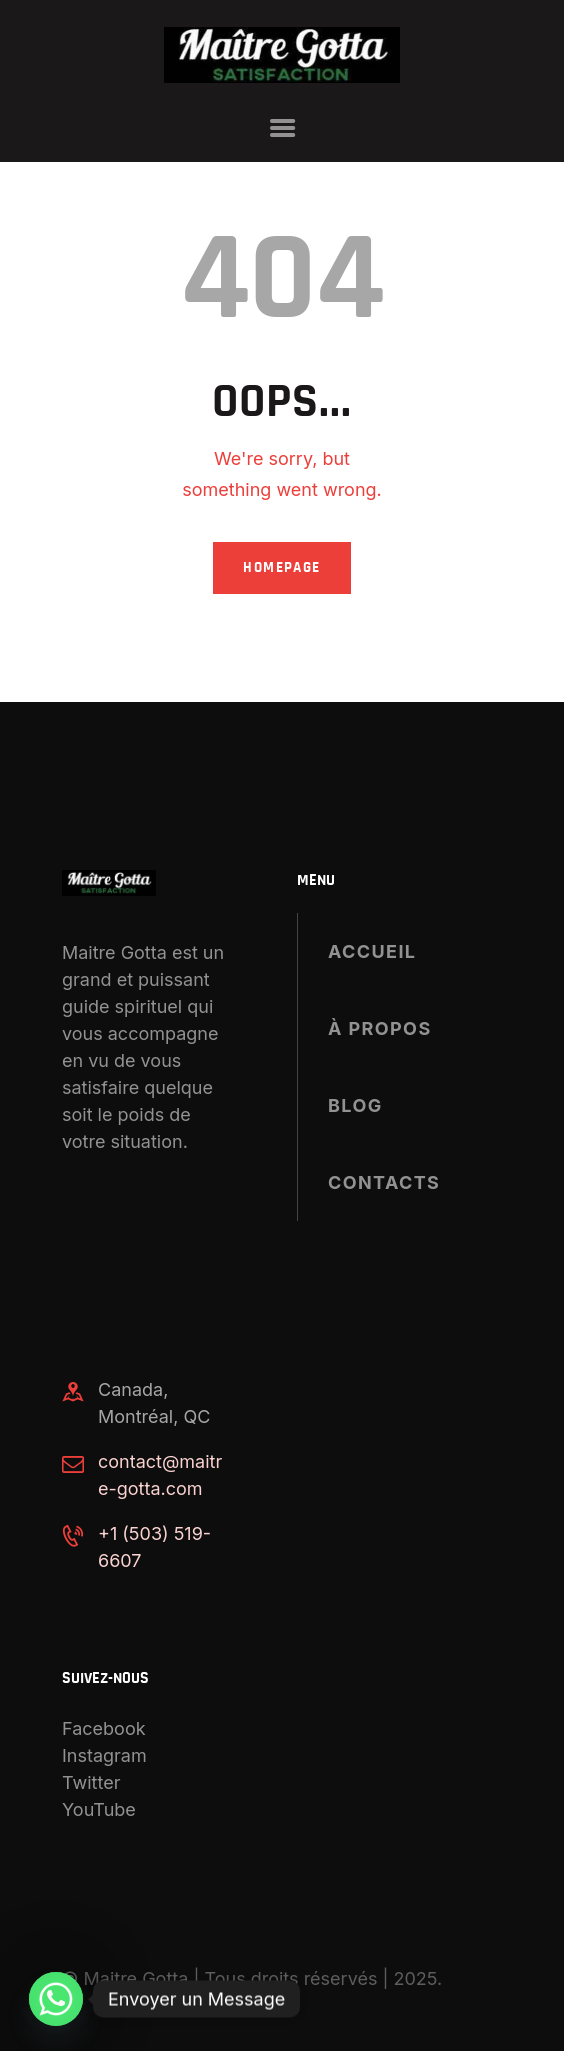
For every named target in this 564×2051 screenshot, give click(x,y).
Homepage (281, 567)
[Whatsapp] (56, 1999)
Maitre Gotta (136, 1978)
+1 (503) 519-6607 (154, 1547)
